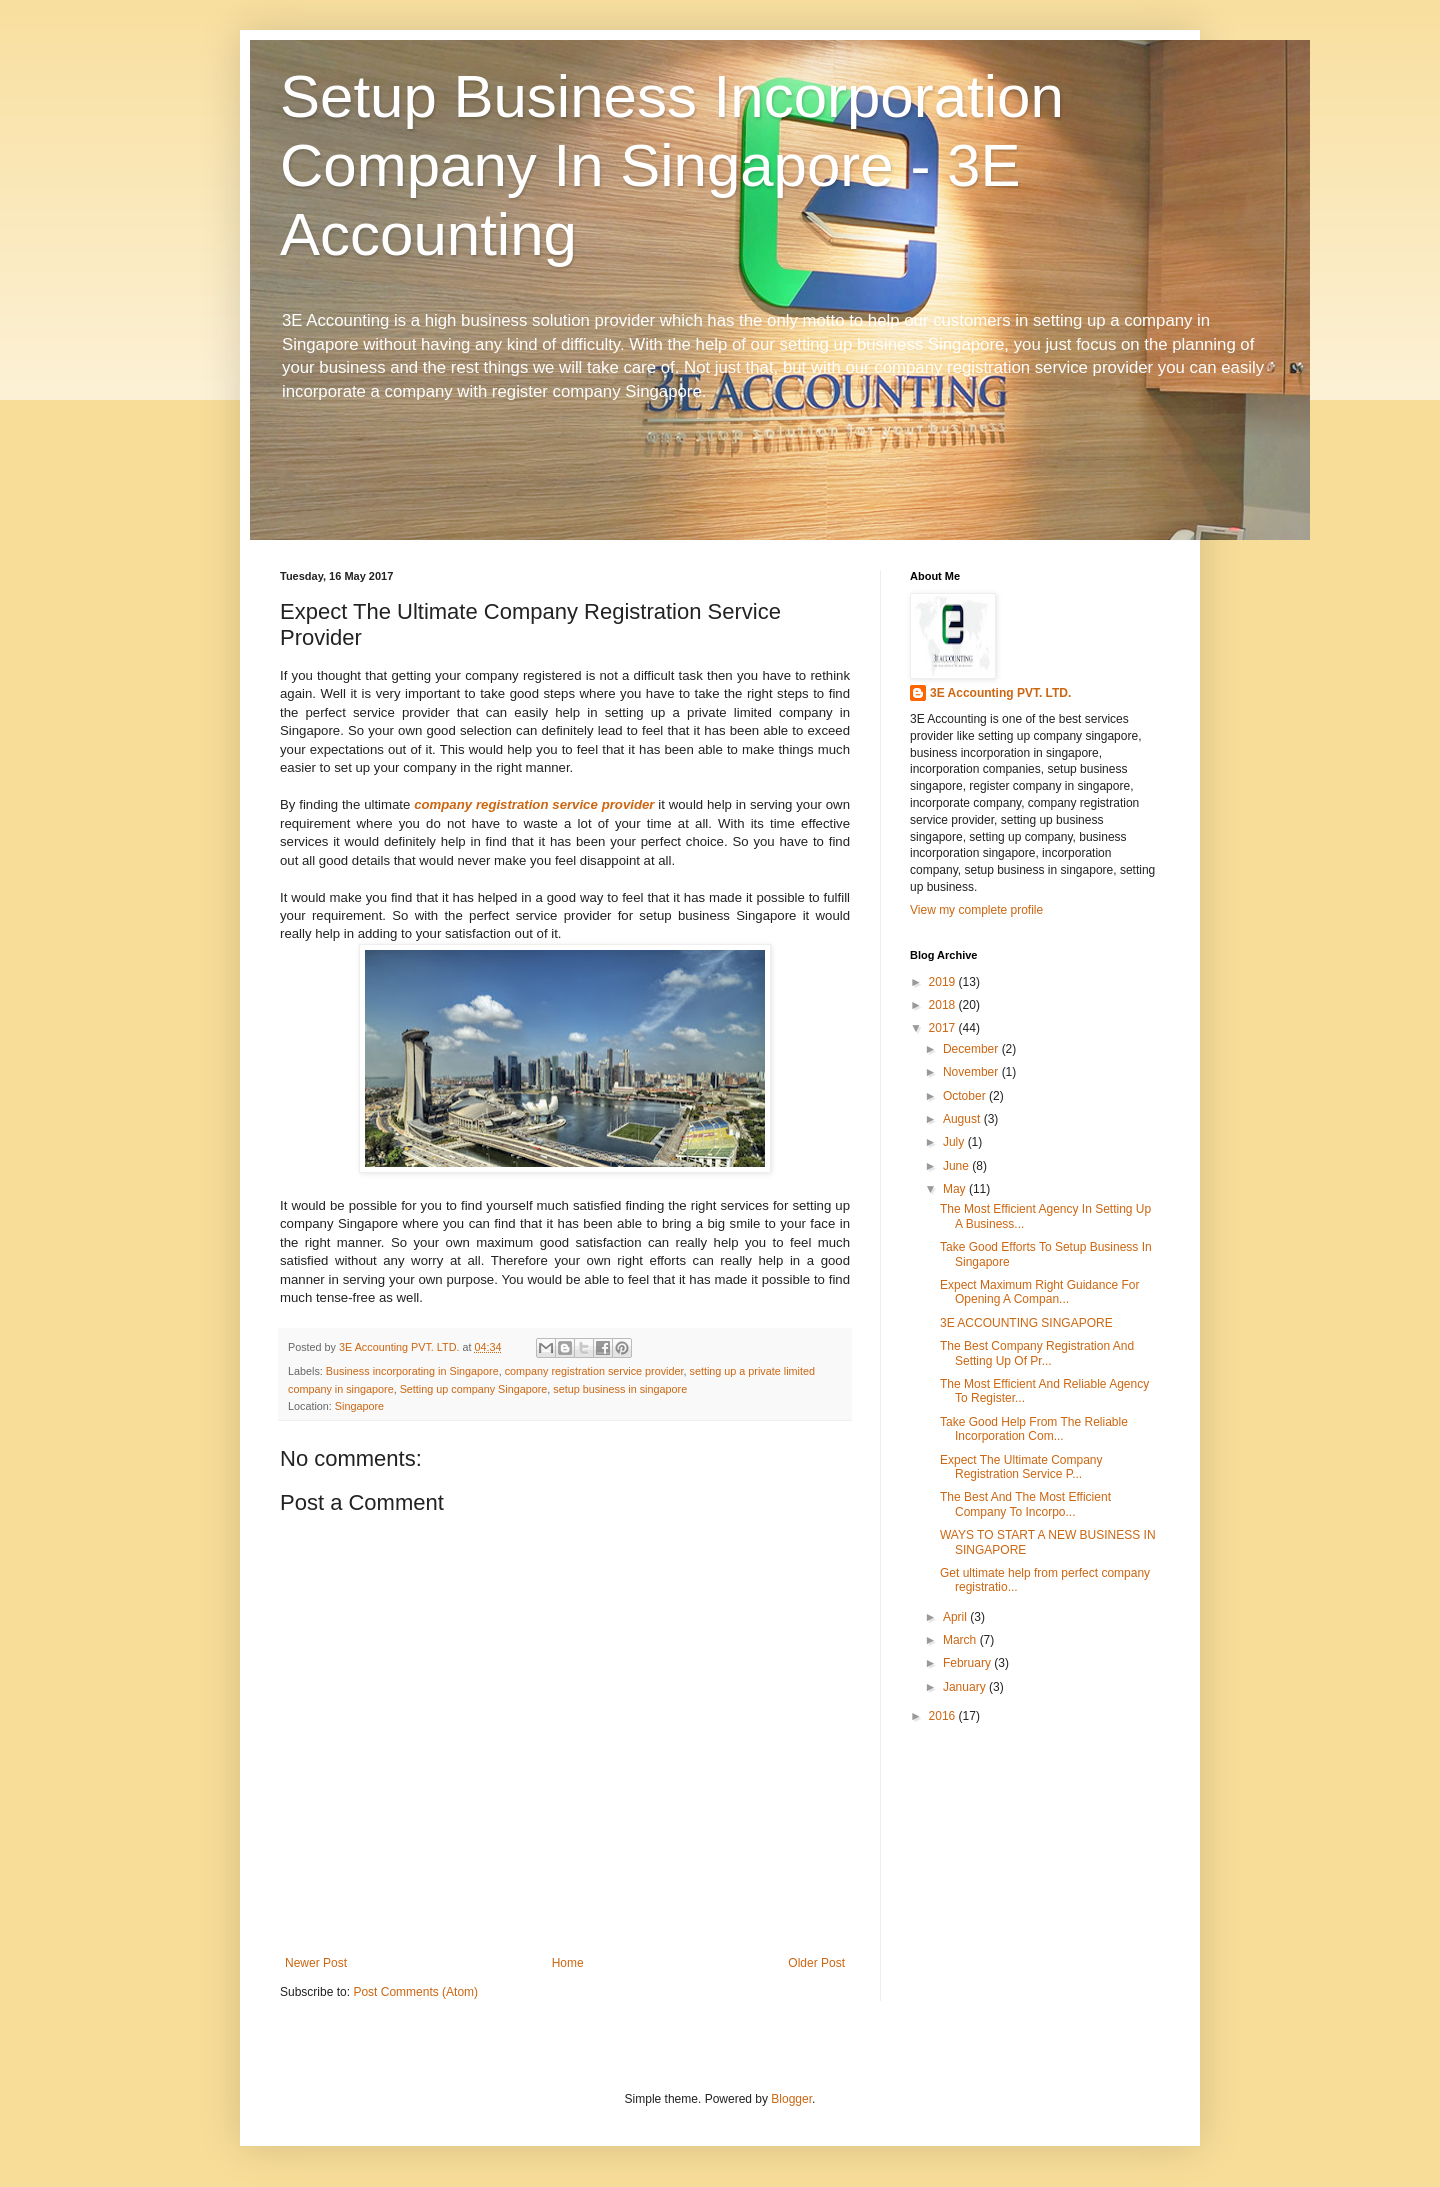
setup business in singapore (620, 1389)
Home (568, 1963)
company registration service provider (534, 804)
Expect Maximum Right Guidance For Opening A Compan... (1039, 1292)
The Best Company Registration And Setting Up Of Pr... (1037, 1353)
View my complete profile (976, 910)
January (966, 1687)
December (972, 1049)
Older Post (816, 1963)
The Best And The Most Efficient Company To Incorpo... (1025, 1504)
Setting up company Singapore (474, 1389)
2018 (944, 1005)
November (972, 1072)
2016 (944, 1716)
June (957, 1166)
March (961, 1640)
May (956, 1189)
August (963, 1119)
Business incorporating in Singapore (412, 1371)
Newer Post (316, 1963)
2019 (944, 982)
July (955, 1142)
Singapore (359, 1406)
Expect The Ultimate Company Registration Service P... (1021, 1467)
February (968, 1663)
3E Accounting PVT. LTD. (1000, 693)
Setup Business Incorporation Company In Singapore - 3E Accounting (672, 165)
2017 (944, 1028)
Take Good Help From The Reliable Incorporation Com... (1034, 1429)
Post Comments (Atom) (415, 1992)
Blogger (791, 2099)
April (956, 1617)
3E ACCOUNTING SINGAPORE (1026, 1323)
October (966, 1096)
